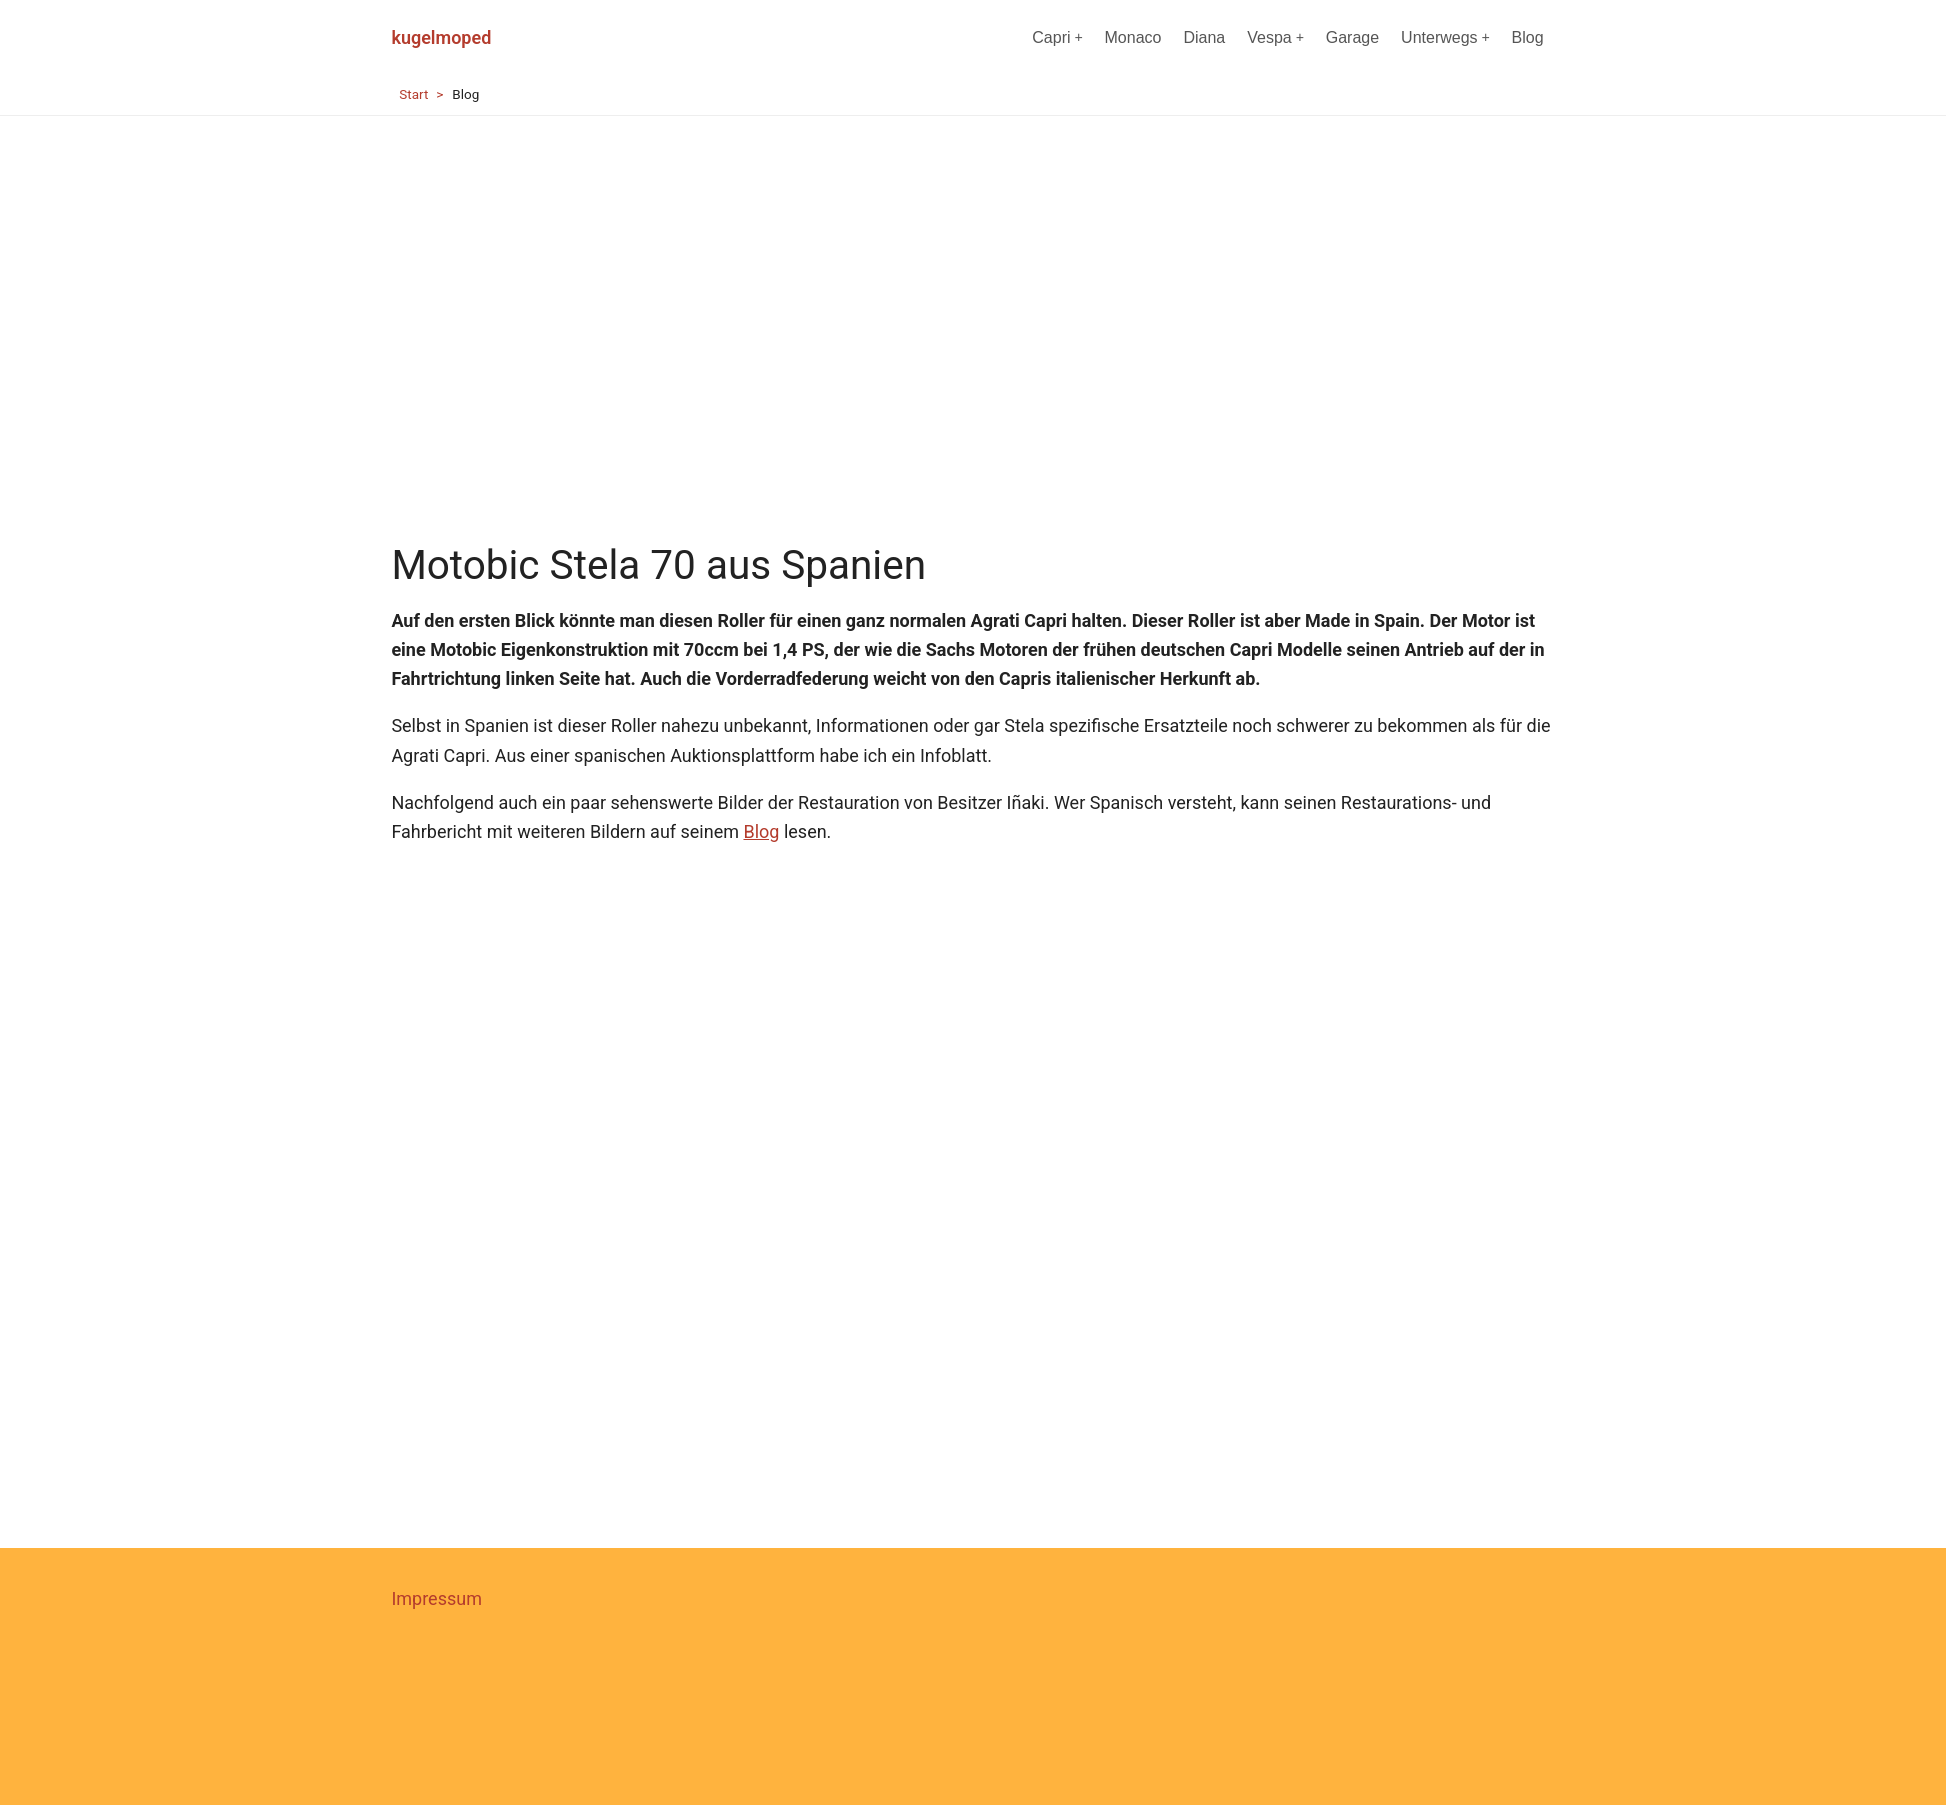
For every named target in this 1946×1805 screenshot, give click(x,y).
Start (413, 94)
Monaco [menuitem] (1133, 37)
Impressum (436, 1598)
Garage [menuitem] (1352, 37)
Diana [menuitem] (1204, 37)
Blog (761, 831)
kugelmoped (441, 37)
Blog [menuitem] (1528, 37)
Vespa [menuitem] (1275, 37)
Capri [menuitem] (1057, 37)
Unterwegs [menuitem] (1445, 37)
